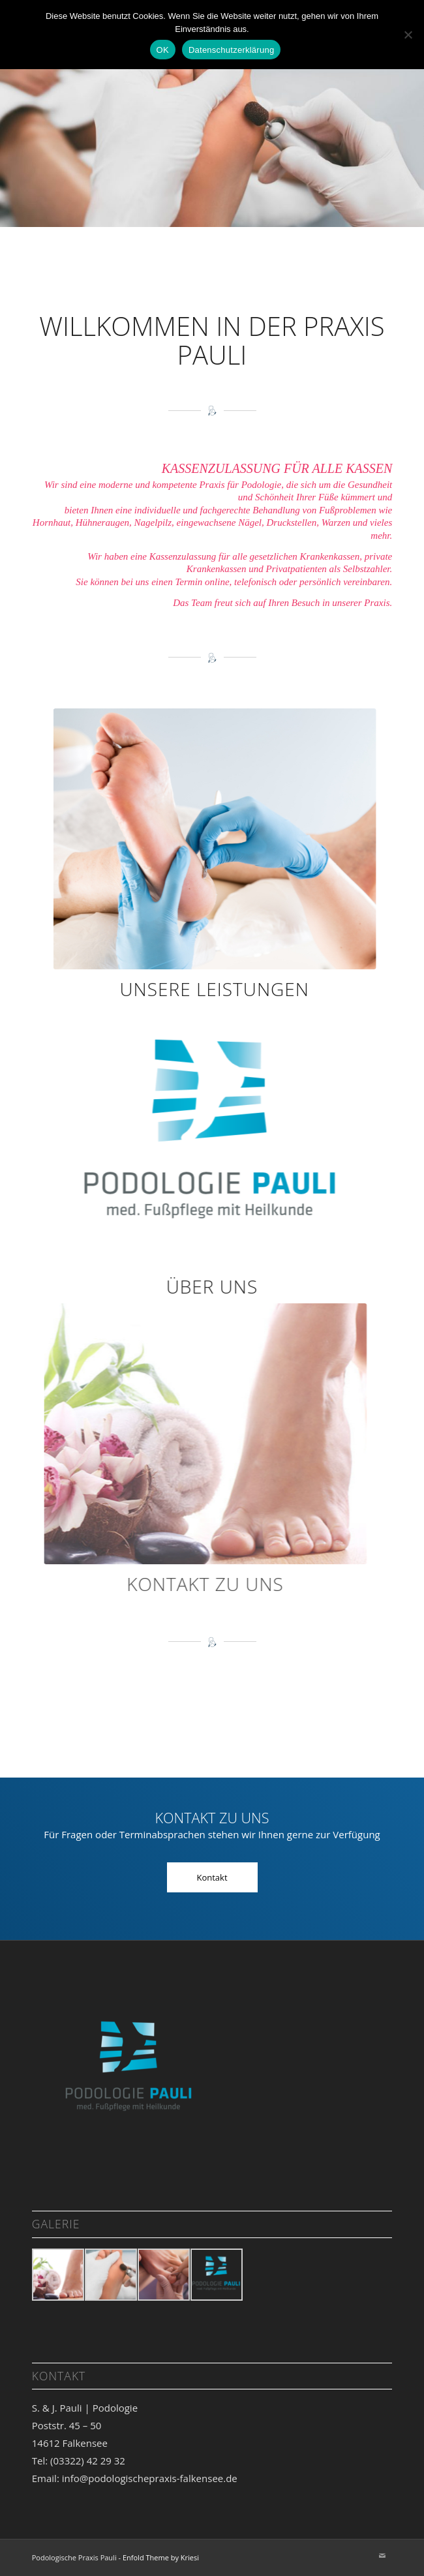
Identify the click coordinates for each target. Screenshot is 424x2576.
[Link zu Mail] (382, 2556)
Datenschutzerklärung (231, 50)
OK (163, 50)
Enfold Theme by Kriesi (161, 2557)
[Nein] (407, 34)
